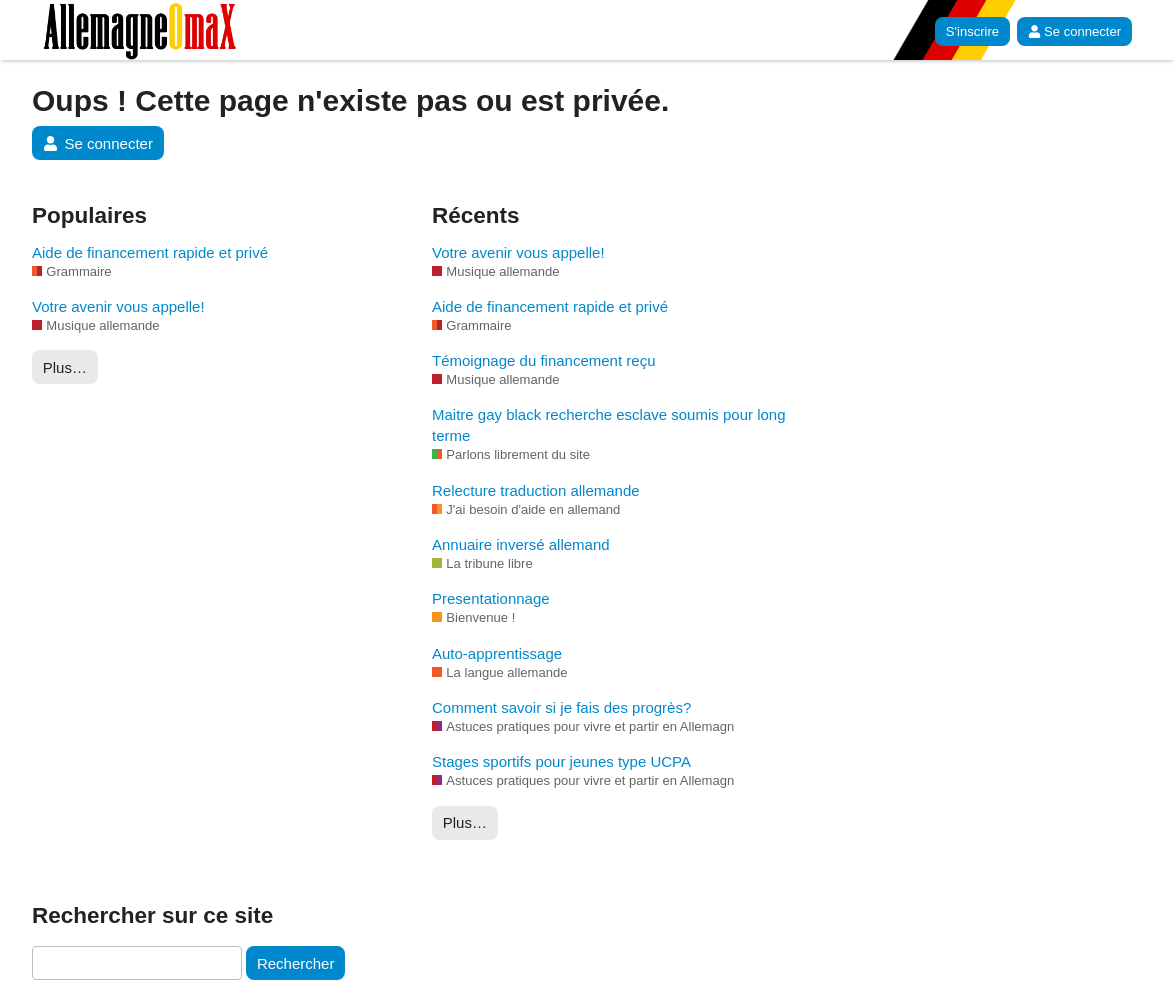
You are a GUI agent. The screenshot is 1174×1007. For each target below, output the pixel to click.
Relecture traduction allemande (536, 490)
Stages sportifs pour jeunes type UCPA (561, 761)
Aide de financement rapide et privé (150, 252)
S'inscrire (972, 31)
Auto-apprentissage (497, 653)
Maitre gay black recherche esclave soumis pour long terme (609, 425)
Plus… (65, 367)
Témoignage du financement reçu (543, 360)
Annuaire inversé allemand (521, 544)
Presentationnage (491, 598)
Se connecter (1074, 31)
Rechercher (296, 963)
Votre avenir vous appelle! (118, 306)
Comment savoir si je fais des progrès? (561, 707)
